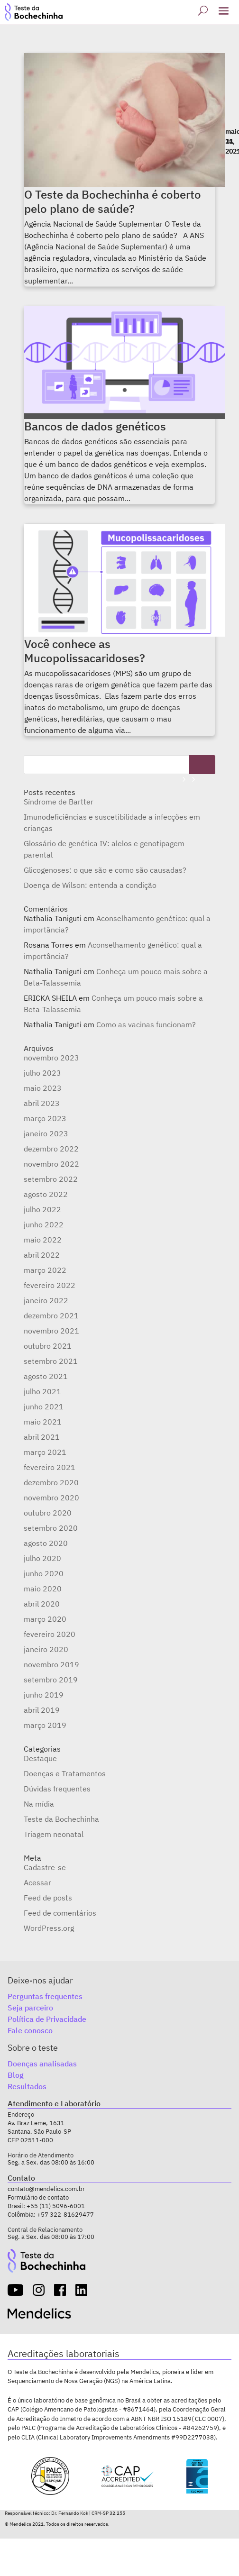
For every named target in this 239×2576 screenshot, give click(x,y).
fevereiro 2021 (49, 1467)
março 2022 (45, 1270)
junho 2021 (44, 1406)
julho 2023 (42, 1073)
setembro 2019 (51, 1679)
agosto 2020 (46, 1543)
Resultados (27, 2086)
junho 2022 (44, 1224)
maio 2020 (43, 1588)
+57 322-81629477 (65, 2215)
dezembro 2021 (51, 1315)
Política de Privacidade (47, 2019)
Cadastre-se (45, 1867)
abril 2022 (42, 1255)
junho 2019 (44, 1694)
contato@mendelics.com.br (46, 2189)
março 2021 (45, 1452)
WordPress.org (49, 1928)
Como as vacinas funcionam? (146, 1024)
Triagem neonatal (53, 1834)
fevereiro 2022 (49, 1285)
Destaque (40, 1758)
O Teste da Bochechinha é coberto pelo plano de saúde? (112, 201)
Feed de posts (48, 1897)
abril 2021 (42, 1437)
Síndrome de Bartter (58, 801)
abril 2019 (42, 1710)
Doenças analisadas (42, 2063)
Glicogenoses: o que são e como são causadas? (105, 870)
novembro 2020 (51, 1497)
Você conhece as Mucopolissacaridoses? (84, 651)
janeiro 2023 (46, 1133)
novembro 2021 (51, 1330)
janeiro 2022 (46, 1300)
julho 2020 (42, 1558)
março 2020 (45, 1619)
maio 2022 (43, 1239)
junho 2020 (44, 1573)
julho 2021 (42, 1391)
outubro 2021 (48, 1346)
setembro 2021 (51, 1361)
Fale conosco (30, 2030)
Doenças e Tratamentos (65, 1773)
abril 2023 (42, 1103)
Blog (16, 2075)
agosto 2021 (46, 1376)
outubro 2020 (48, 1512)
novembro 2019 (51, 1664)
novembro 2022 (51, 1164)
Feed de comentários (60, 1913)
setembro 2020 (51, 1528)
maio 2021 (43, 1421)
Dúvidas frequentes (57, 1788)
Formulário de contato (38, 2197)
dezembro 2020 (51, 1482)
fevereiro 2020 (49, 1634)
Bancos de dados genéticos (95, 426)
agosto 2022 (46, 1194)
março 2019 (45, 1725)
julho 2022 (42, 1209)
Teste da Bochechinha (61, 1819)
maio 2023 (43, 1088)
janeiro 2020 (46, 1649)
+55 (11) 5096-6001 (56, 2206)
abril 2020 (42, 1603)
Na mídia (39, 1804)
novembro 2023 (51, 1057)
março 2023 (45, 1118)
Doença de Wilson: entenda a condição (90, 885)
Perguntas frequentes (45, 1996)
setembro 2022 (51, 1179)
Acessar (37, 1882)
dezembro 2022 (51, 1148)
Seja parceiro (30, 2007)
